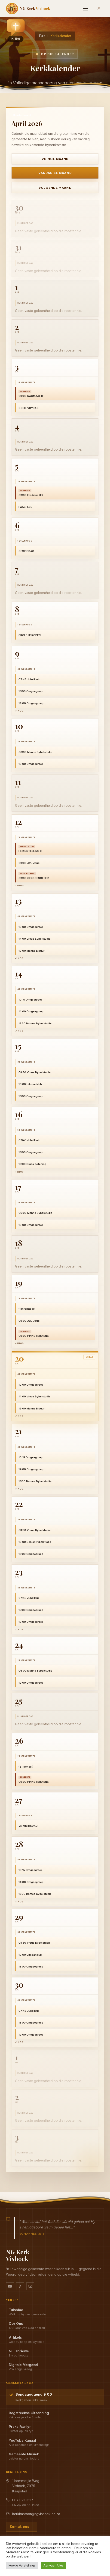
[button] (16, 31)
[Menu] (85, 8)
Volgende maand (55, 187)
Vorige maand (55, 159)
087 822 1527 (22, 2500)
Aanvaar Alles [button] (53, 2565)
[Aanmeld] (99, 8)
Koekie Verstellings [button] (22, 2565)
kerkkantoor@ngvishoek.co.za (36, 2514)
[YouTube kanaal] (10, 2286)
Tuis (42, 36)
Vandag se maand (55, 173)
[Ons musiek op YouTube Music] (20, 2286)
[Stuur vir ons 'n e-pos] (30, 2286)
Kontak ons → (21, 2527)
